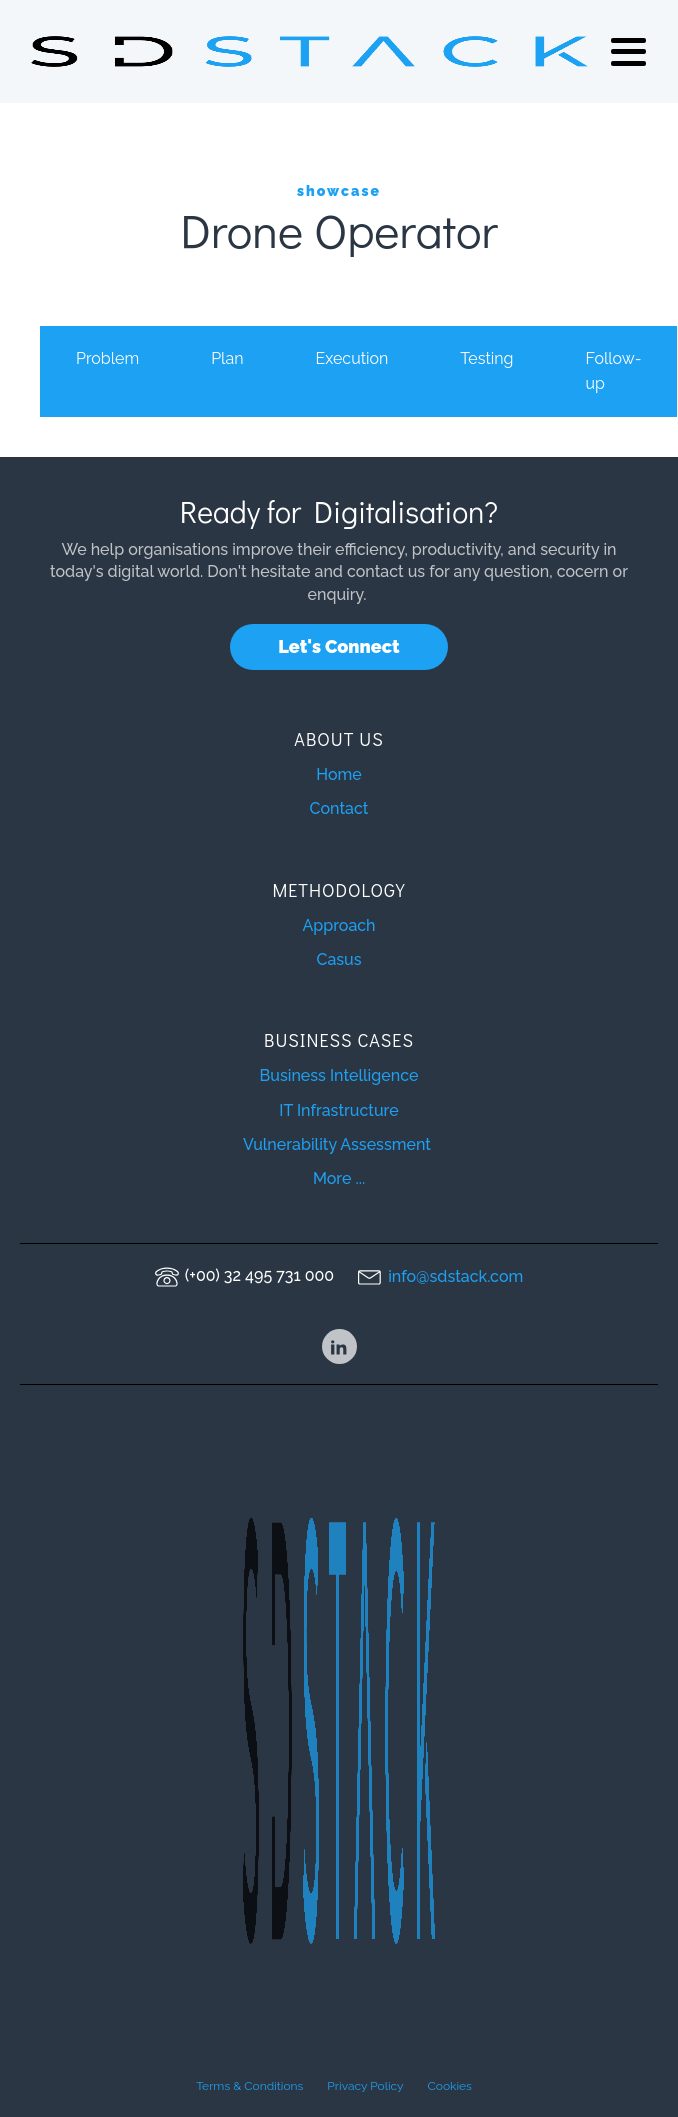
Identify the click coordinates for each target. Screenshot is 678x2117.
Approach (338, 925)
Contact (339, 808)
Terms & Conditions (249, 2086)
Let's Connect (338, 646)
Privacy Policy (365, 2086)
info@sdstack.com (455, 1276)
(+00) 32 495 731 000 (259, 1275)
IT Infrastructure (338, 1110)
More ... (339, 1178)
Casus (338, 959)
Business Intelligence (339, 1075)
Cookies (450, 2086)
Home (339, 774)
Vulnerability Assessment (339, 1144)
